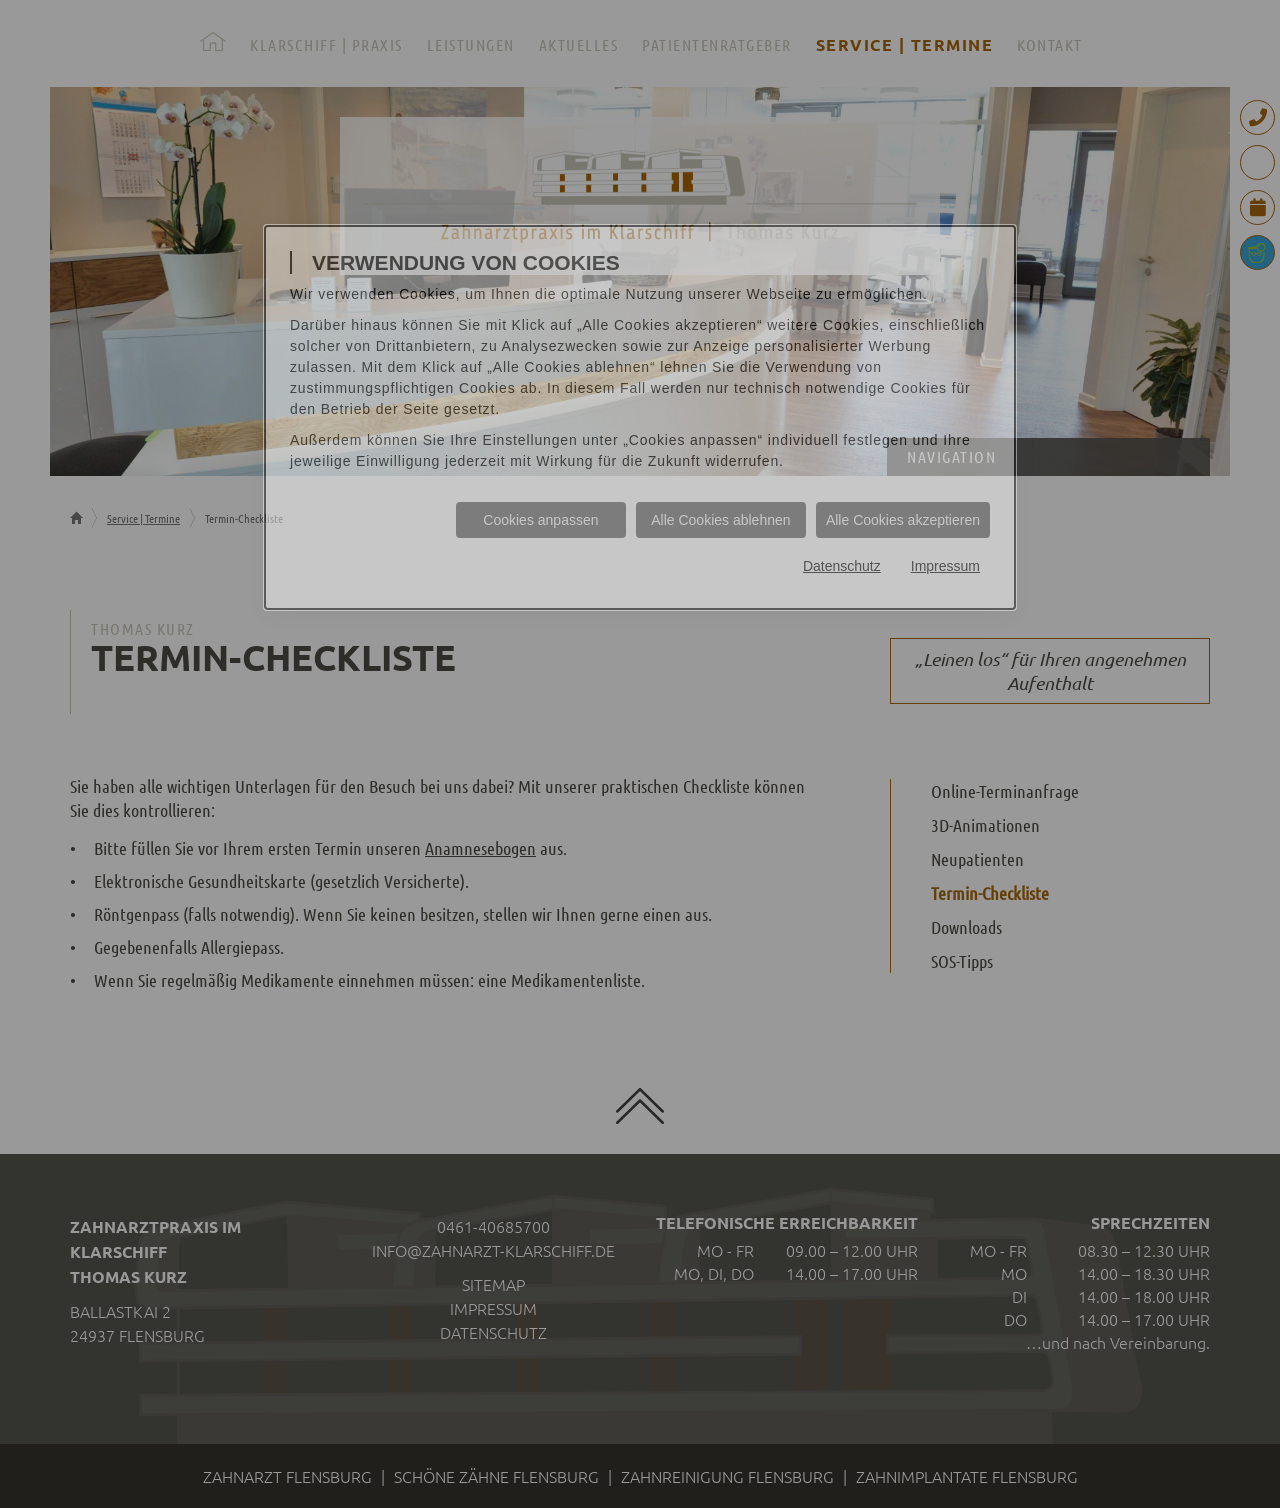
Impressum (945, 566)
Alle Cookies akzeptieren (903, 520)
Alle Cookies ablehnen (720, 520)
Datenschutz (842, 566)
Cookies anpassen (540, 520)
